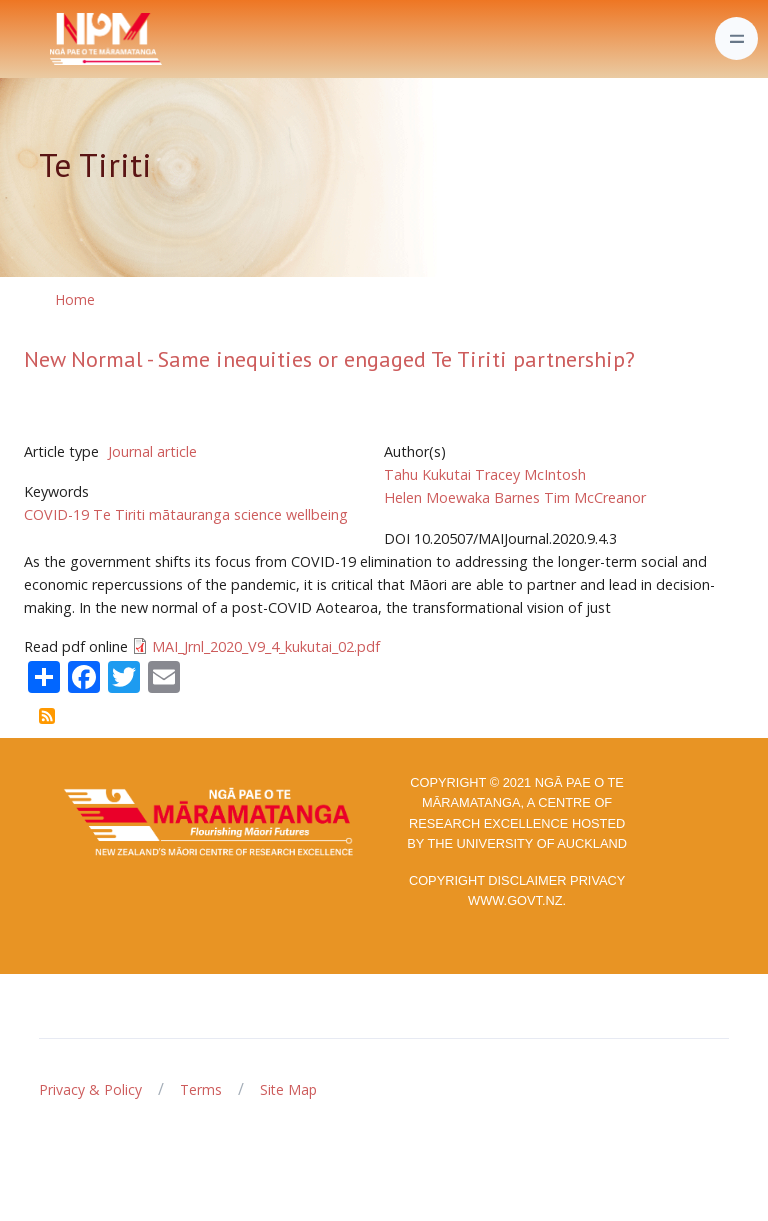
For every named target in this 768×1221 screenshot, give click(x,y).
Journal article (152, 451)
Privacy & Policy (90, 1089)
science (258, 514)
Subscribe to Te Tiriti (47, 716)
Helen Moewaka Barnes (462, 497)
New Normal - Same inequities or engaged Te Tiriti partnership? (329, 359)
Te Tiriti (119, 514)
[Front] (56, 39)
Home (75, 299)
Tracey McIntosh (530, 474)
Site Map (288, 1089)
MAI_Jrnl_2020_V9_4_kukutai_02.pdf (266, 646)
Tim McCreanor (595, 497)
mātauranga (189, 514)
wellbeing (317, 514)
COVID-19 (56, 514)
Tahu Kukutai (427, 474)
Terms (201, 1089)
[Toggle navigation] (736, 38)
